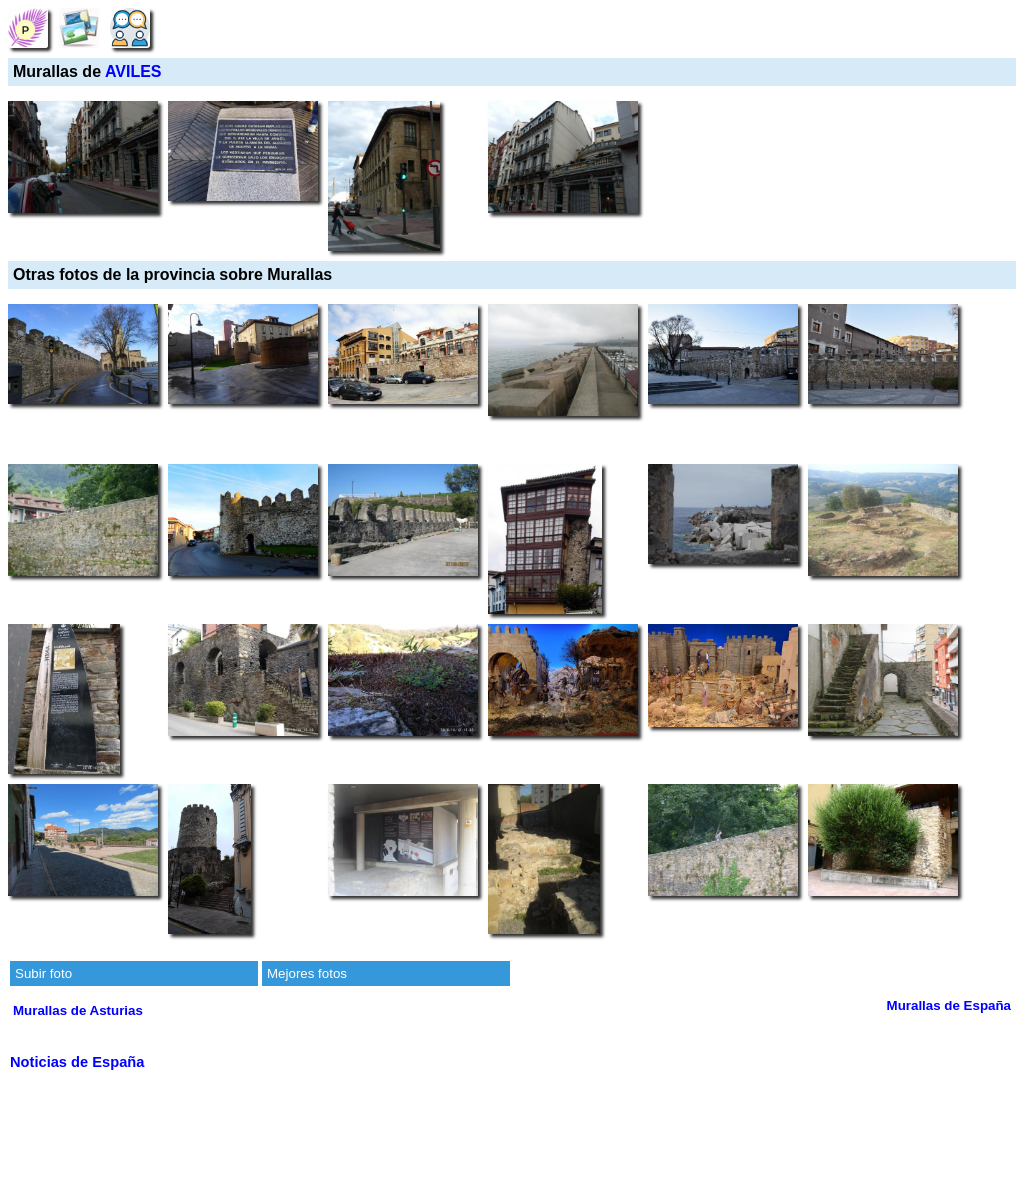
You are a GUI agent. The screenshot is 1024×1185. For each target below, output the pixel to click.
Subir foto (43, 973)
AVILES (133, 71)
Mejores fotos (307, 973)
